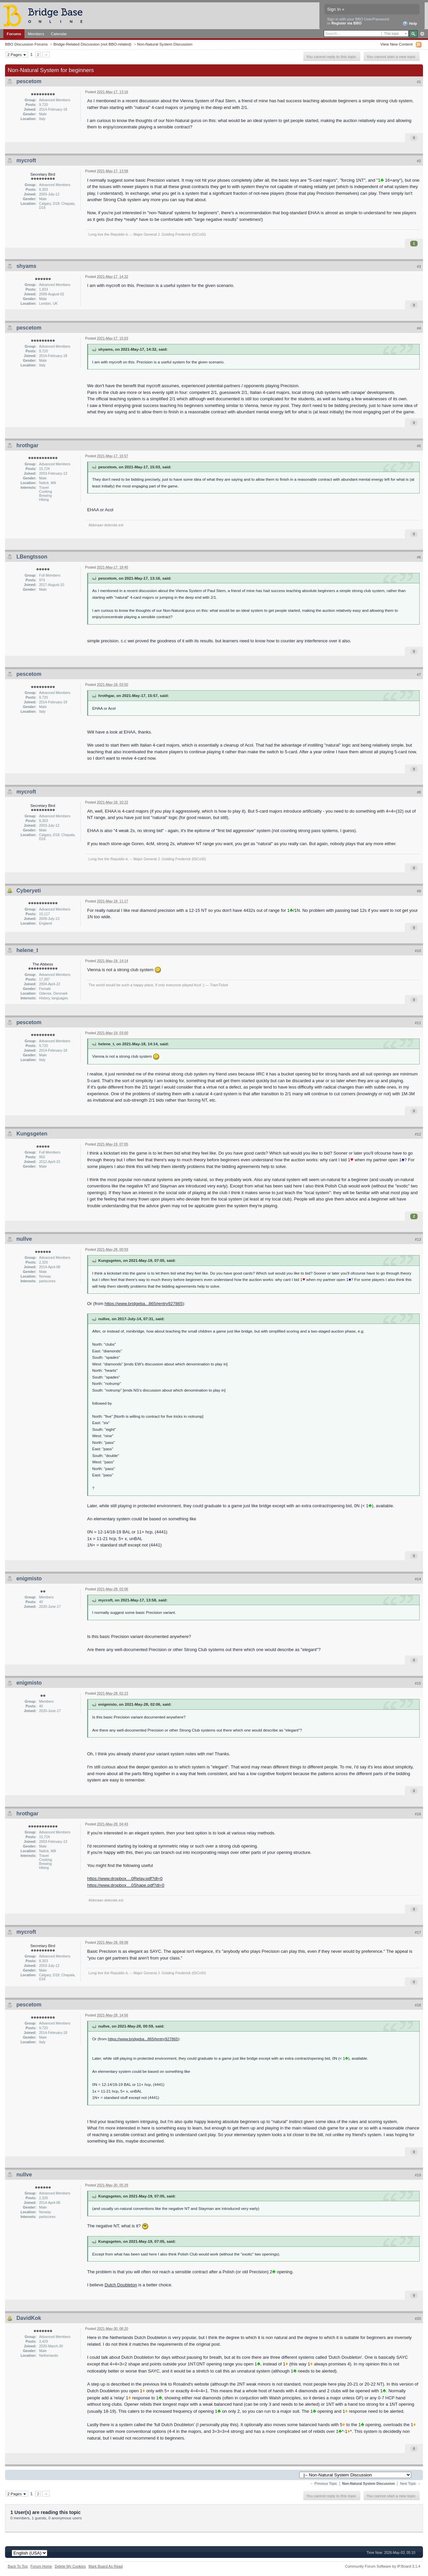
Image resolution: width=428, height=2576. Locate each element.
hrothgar (27, 445)
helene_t (27, 950)
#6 (419, 557)
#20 (418, 2319)
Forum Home (41, 2566)
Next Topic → (410, 2483)
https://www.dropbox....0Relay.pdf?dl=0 (125, 1878)
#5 (419, 446)
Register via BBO (346, 23)
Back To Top (18, 2566)
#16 (418, 1814)
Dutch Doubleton (121, 2284)
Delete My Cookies (70, 2566)
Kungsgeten (31, 1133)
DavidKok (28, 2318)
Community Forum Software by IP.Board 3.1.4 (382, 2566)
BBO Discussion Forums (26, 44)
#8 (419, 792)
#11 (418, 1023)
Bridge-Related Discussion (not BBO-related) (92, 44)
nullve (24, 1239)
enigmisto (29, 1578)
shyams (26, 266)
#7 (419, 674)
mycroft (26, 160)
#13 (418, 1239)
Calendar (59, 34)
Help (410, 23)
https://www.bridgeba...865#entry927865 (144, 1303)
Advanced (422, 34)
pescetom (29, 81)
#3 (419, 267)
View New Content (396, 44)
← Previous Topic (323, 2483)
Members (36, 34)
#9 (419, 891)
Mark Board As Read (105, 2566)
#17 (418, 1932)
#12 (418, 1134)
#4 (419, 328)
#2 (419, 161)
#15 (418, 1683)
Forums (14, 34)
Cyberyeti (28, 890)
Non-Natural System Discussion (164, 44)
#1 (419, 82)
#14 (418, 1579)
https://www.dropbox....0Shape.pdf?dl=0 (125, 1885)
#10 (418, 951)
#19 (418, 2175)
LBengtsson (31, 557)
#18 (418, 2005)
